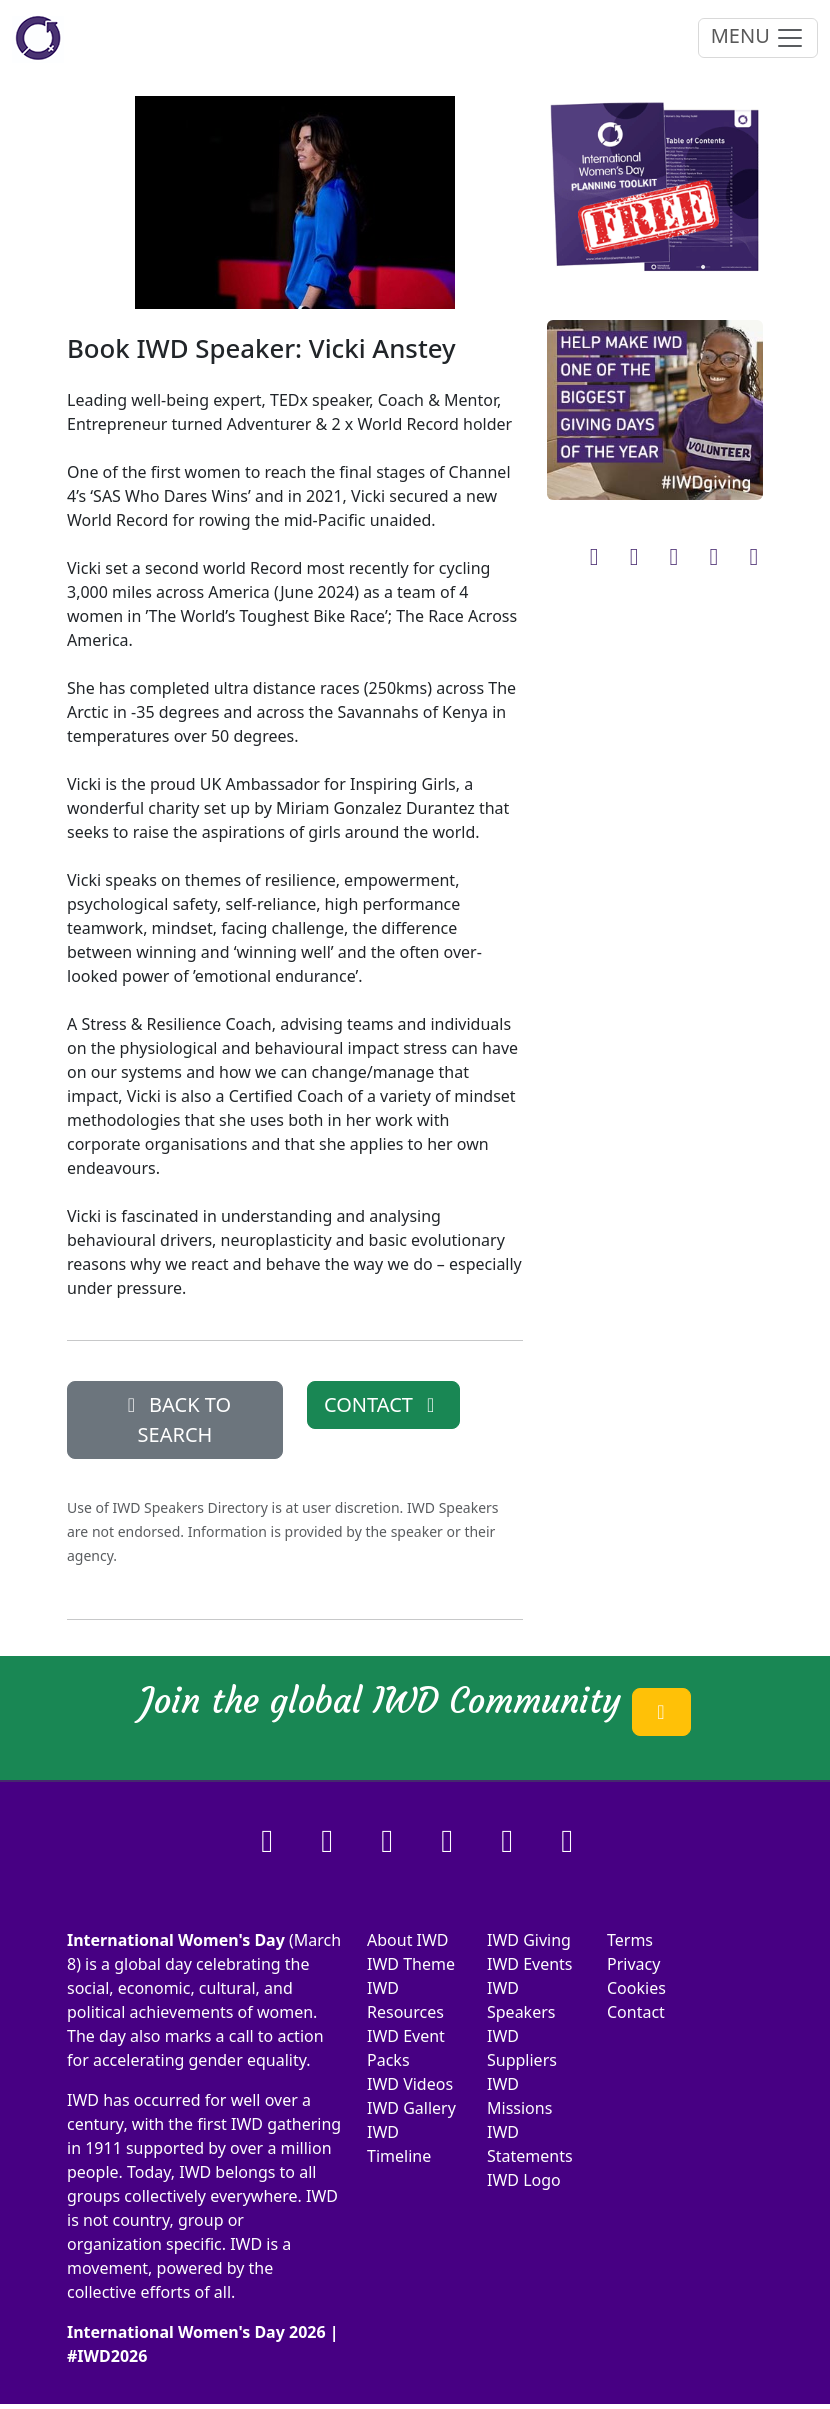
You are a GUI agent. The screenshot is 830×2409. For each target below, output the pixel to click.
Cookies (636, 1988)
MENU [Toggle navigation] (758, 37)
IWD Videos (410, 2084)
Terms (630, 1940)
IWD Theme (411, 1964)
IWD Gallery (411, 2108)
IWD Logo (524, 2180)
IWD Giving (529, 1940)
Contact (636, 2012)
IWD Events (530, 1964)
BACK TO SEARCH (175, 1419)
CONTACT (383, 1404)
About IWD (408, 1940)
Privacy (633, 1964)
